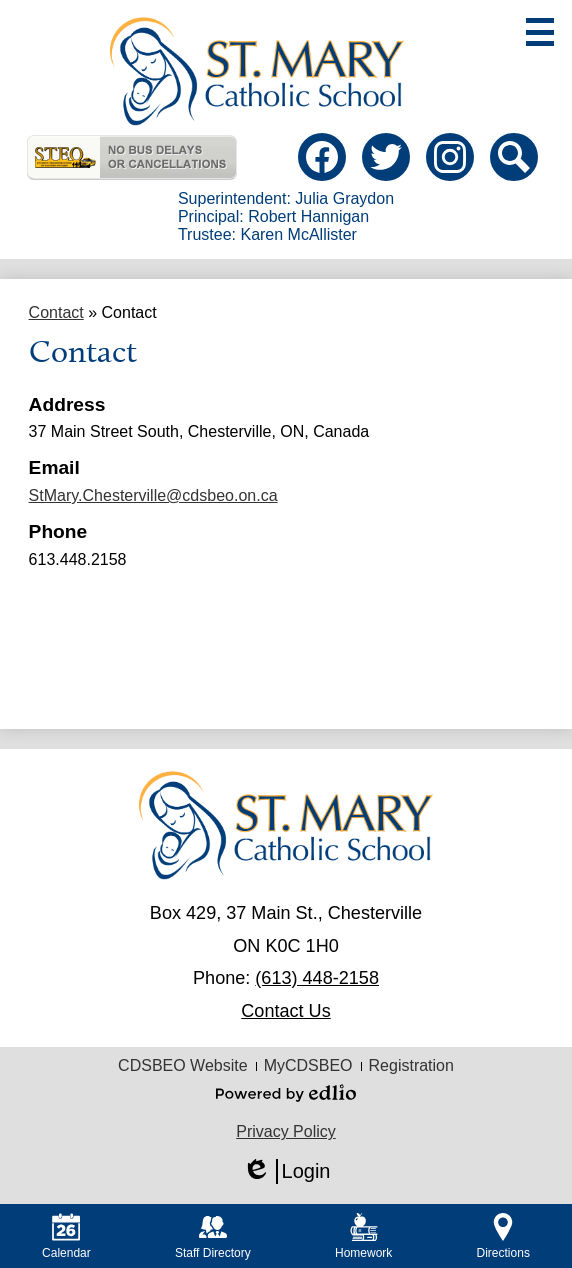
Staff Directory (213, 1236)
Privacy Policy (286, 1131)
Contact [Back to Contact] (56, 312)
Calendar (66, 1236)
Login (286, 1171)
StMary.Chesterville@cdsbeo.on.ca (153, 495)
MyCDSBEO (308, 1065)
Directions (503, 1236)
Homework (363, 1236)
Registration (411, 1065)
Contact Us (285, 1011)
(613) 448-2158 (317, 978)
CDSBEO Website (183, 1065)
